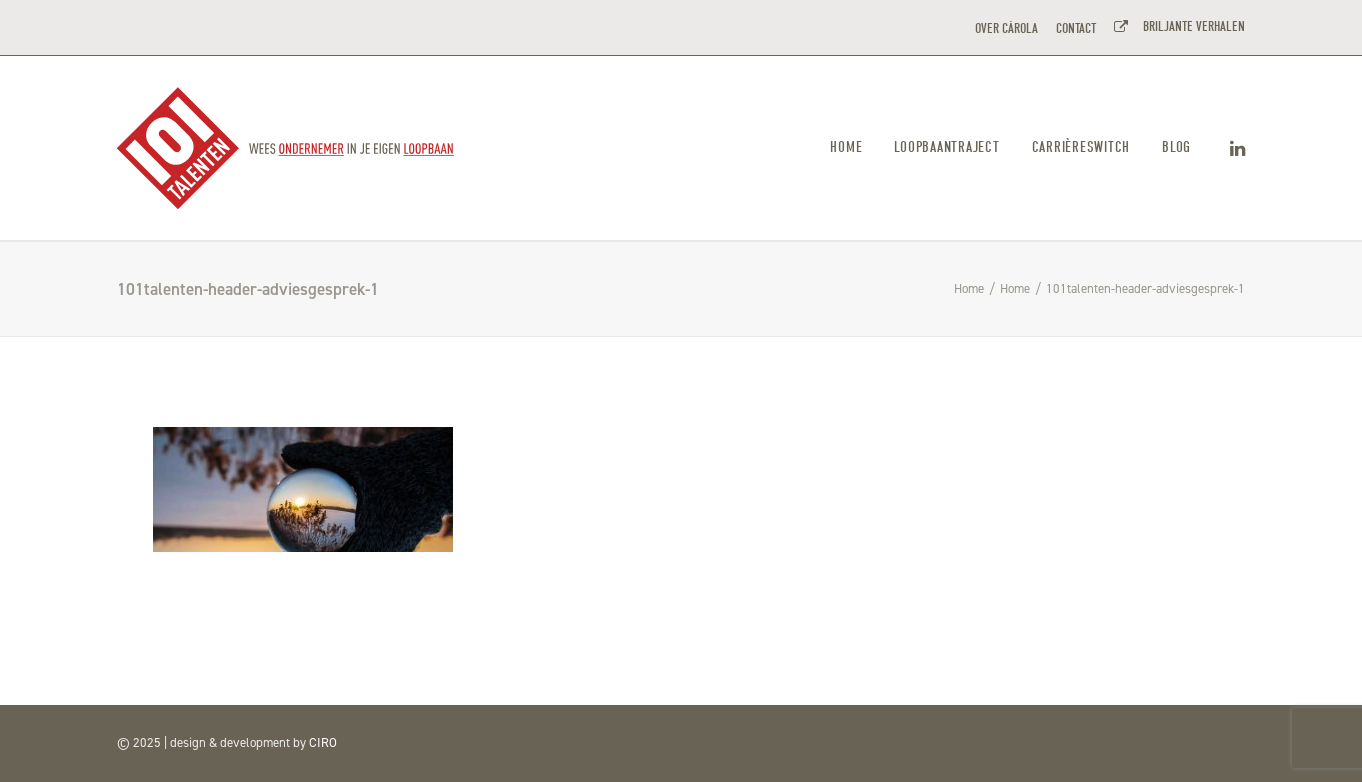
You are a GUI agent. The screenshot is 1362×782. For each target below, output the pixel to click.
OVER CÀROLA (1006, 28)
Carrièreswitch (1081, 147)
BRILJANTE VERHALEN (1191, 26)
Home (846, 147)
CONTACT (1076, 28)
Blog (1176, 147)
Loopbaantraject (946, 147)
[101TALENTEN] (286, 148)
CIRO (323, 742)
